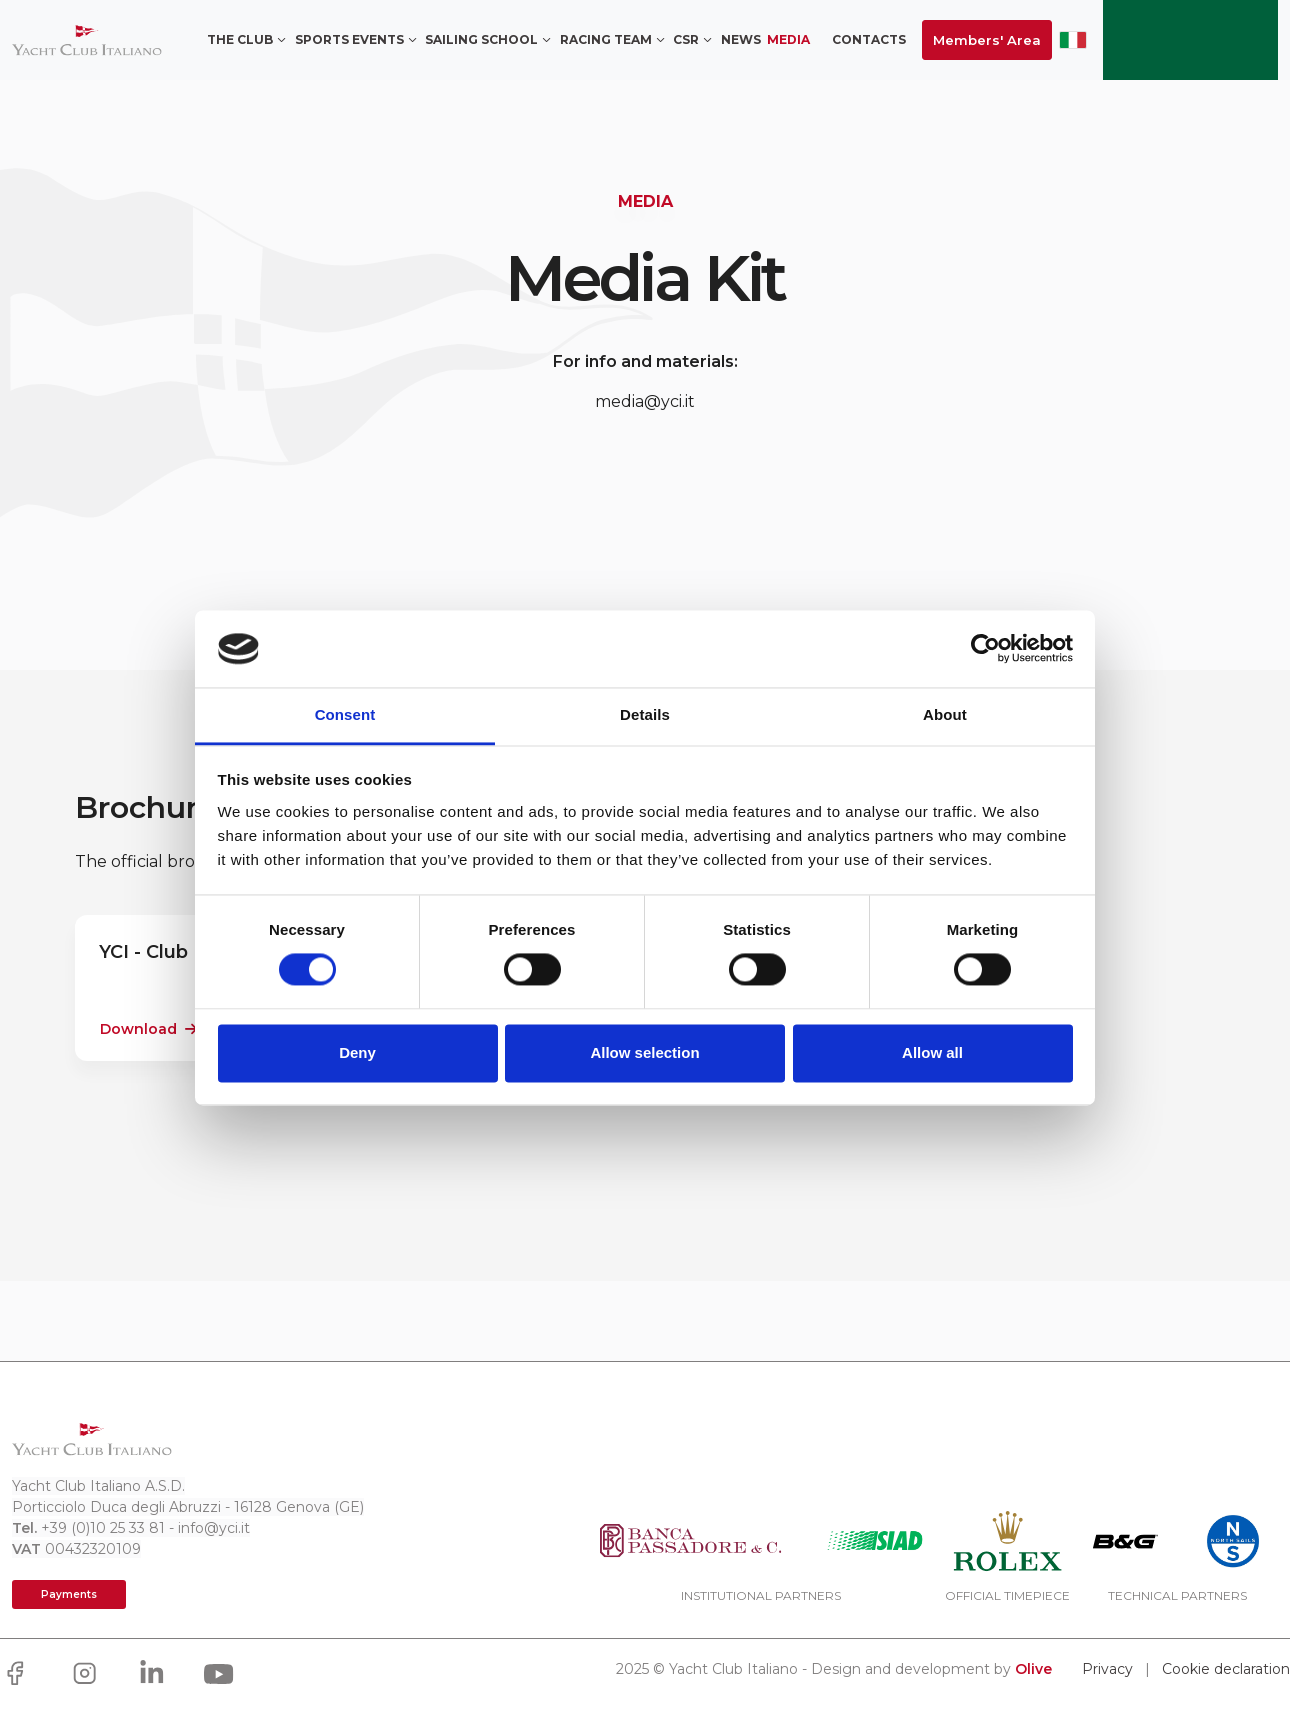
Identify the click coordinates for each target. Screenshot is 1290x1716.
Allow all (932, 1052)
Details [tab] (645, 714)
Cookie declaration (1226, 1669)
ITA (1073, 40)
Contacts (869, 39)
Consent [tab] (345, 714)
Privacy (1107, 1669)
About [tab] (945, 714)
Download (148, 1029)
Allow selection (644, 1052)
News (741, 39)
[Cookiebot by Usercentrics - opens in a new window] (985, 649)
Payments (69, 1594)
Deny (357, 1052)
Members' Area (987, 40)
